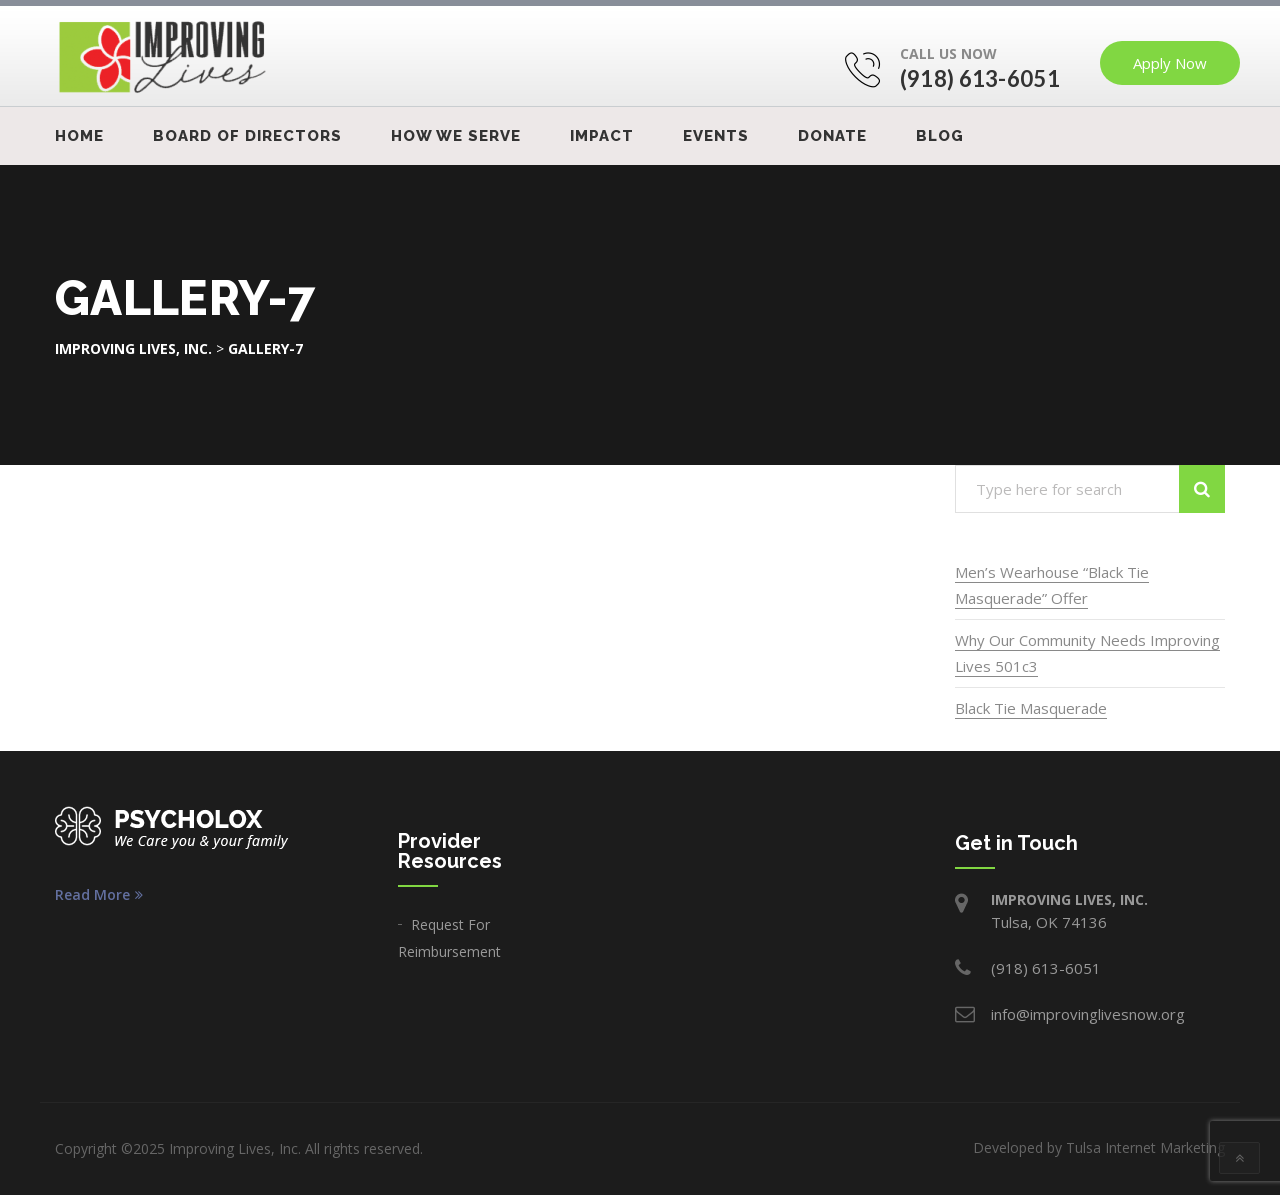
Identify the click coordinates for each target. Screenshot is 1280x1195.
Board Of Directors (247, 136)
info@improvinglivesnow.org (1088, 1014)
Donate (832, 136)
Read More (99, 895)
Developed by (1099, 1147)
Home (79, 136)
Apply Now (1170, 63)
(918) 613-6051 (980, 78)
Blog (940, 136)
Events (716, 136)
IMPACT (602, 136)
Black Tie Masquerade (1031, 708)
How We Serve (456, 136)
